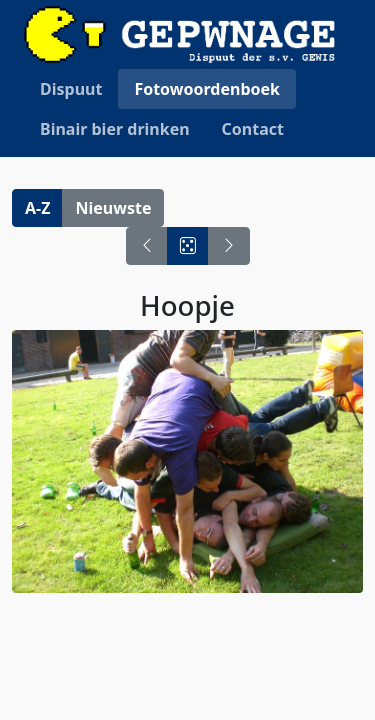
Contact (253, 129)
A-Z (37, 208)
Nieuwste (113, 208)
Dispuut (71, 89)
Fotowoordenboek (207, 89)
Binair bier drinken (115, 129)
